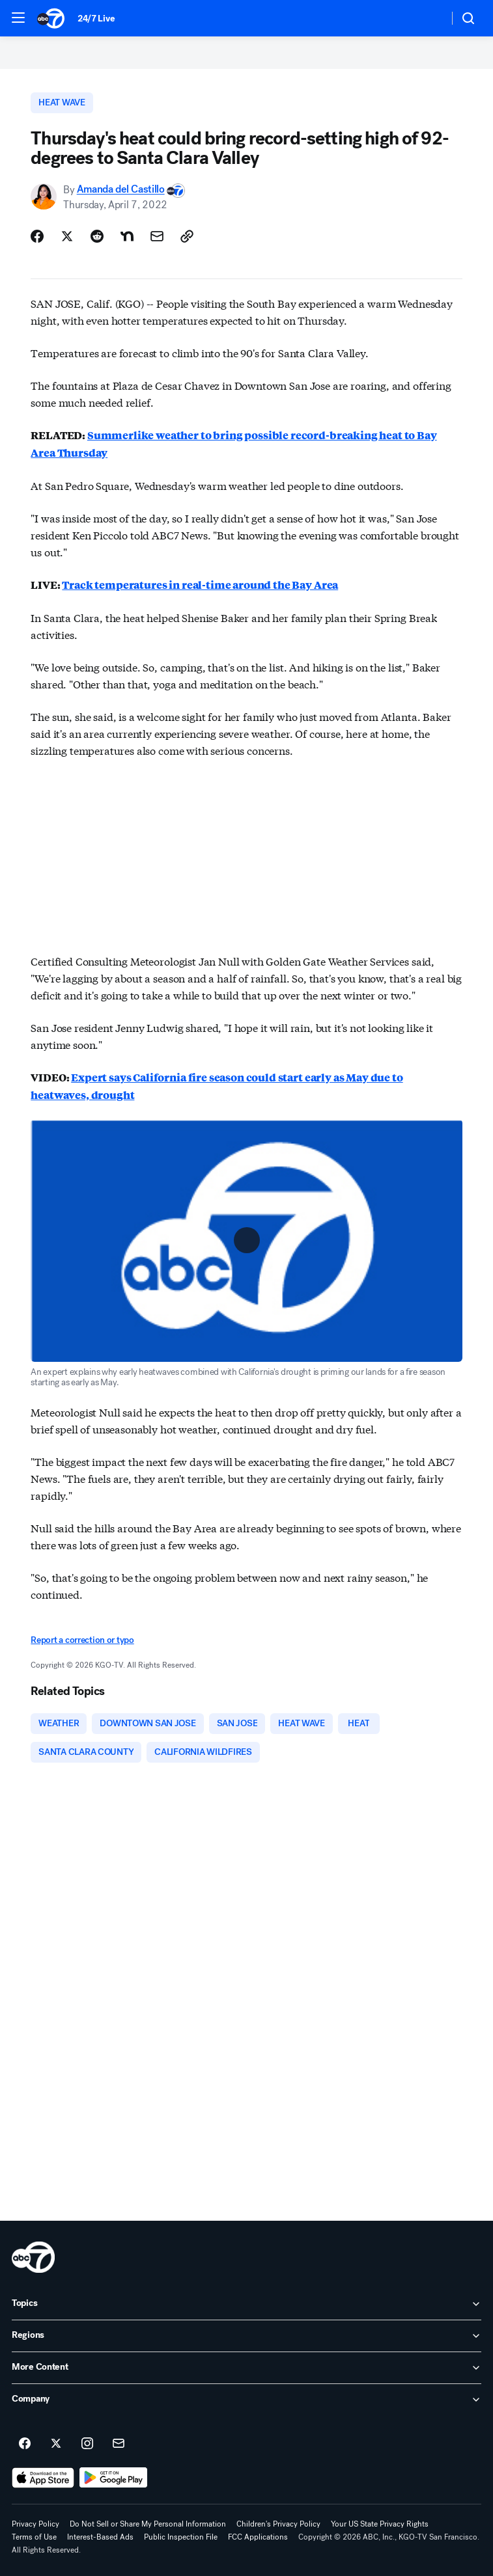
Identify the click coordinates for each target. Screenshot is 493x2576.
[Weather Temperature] (428, 18)
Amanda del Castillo (121, 190)
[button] (18, 18)
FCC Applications (258, 2537)
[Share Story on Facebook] (37, 236)
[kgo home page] (33, 2257)
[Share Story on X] (67, 236)
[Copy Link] (187, 236)
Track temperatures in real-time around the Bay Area (200, 584)
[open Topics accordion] (246, 2304)
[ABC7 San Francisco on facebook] (25, 2444)
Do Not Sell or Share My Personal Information (148, 2524)
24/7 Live (96, 18)
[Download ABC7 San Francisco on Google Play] (113, 2477)
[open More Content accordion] (246, 2368)
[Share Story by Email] (157, 236)
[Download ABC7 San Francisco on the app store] (43, 2477)
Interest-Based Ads (100, 2537)
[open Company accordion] (246, 2399)
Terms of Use (34, 2537)
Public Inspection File (181, 2537)
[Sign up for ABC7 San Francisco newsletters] (119, 2444)
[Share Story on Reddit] (97, 236)
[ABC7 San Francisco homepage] (50, 18)
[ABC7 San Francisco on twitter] (56, 2444)
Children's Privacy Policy (278, 2524)
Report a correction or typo (82, 1640)
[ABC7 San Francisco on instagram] (87, 2444)
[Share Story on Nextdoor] (127, 236)
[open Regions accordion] (246, 2336)
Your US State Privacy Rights (380, 2524)
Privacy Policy (35, 2524)
